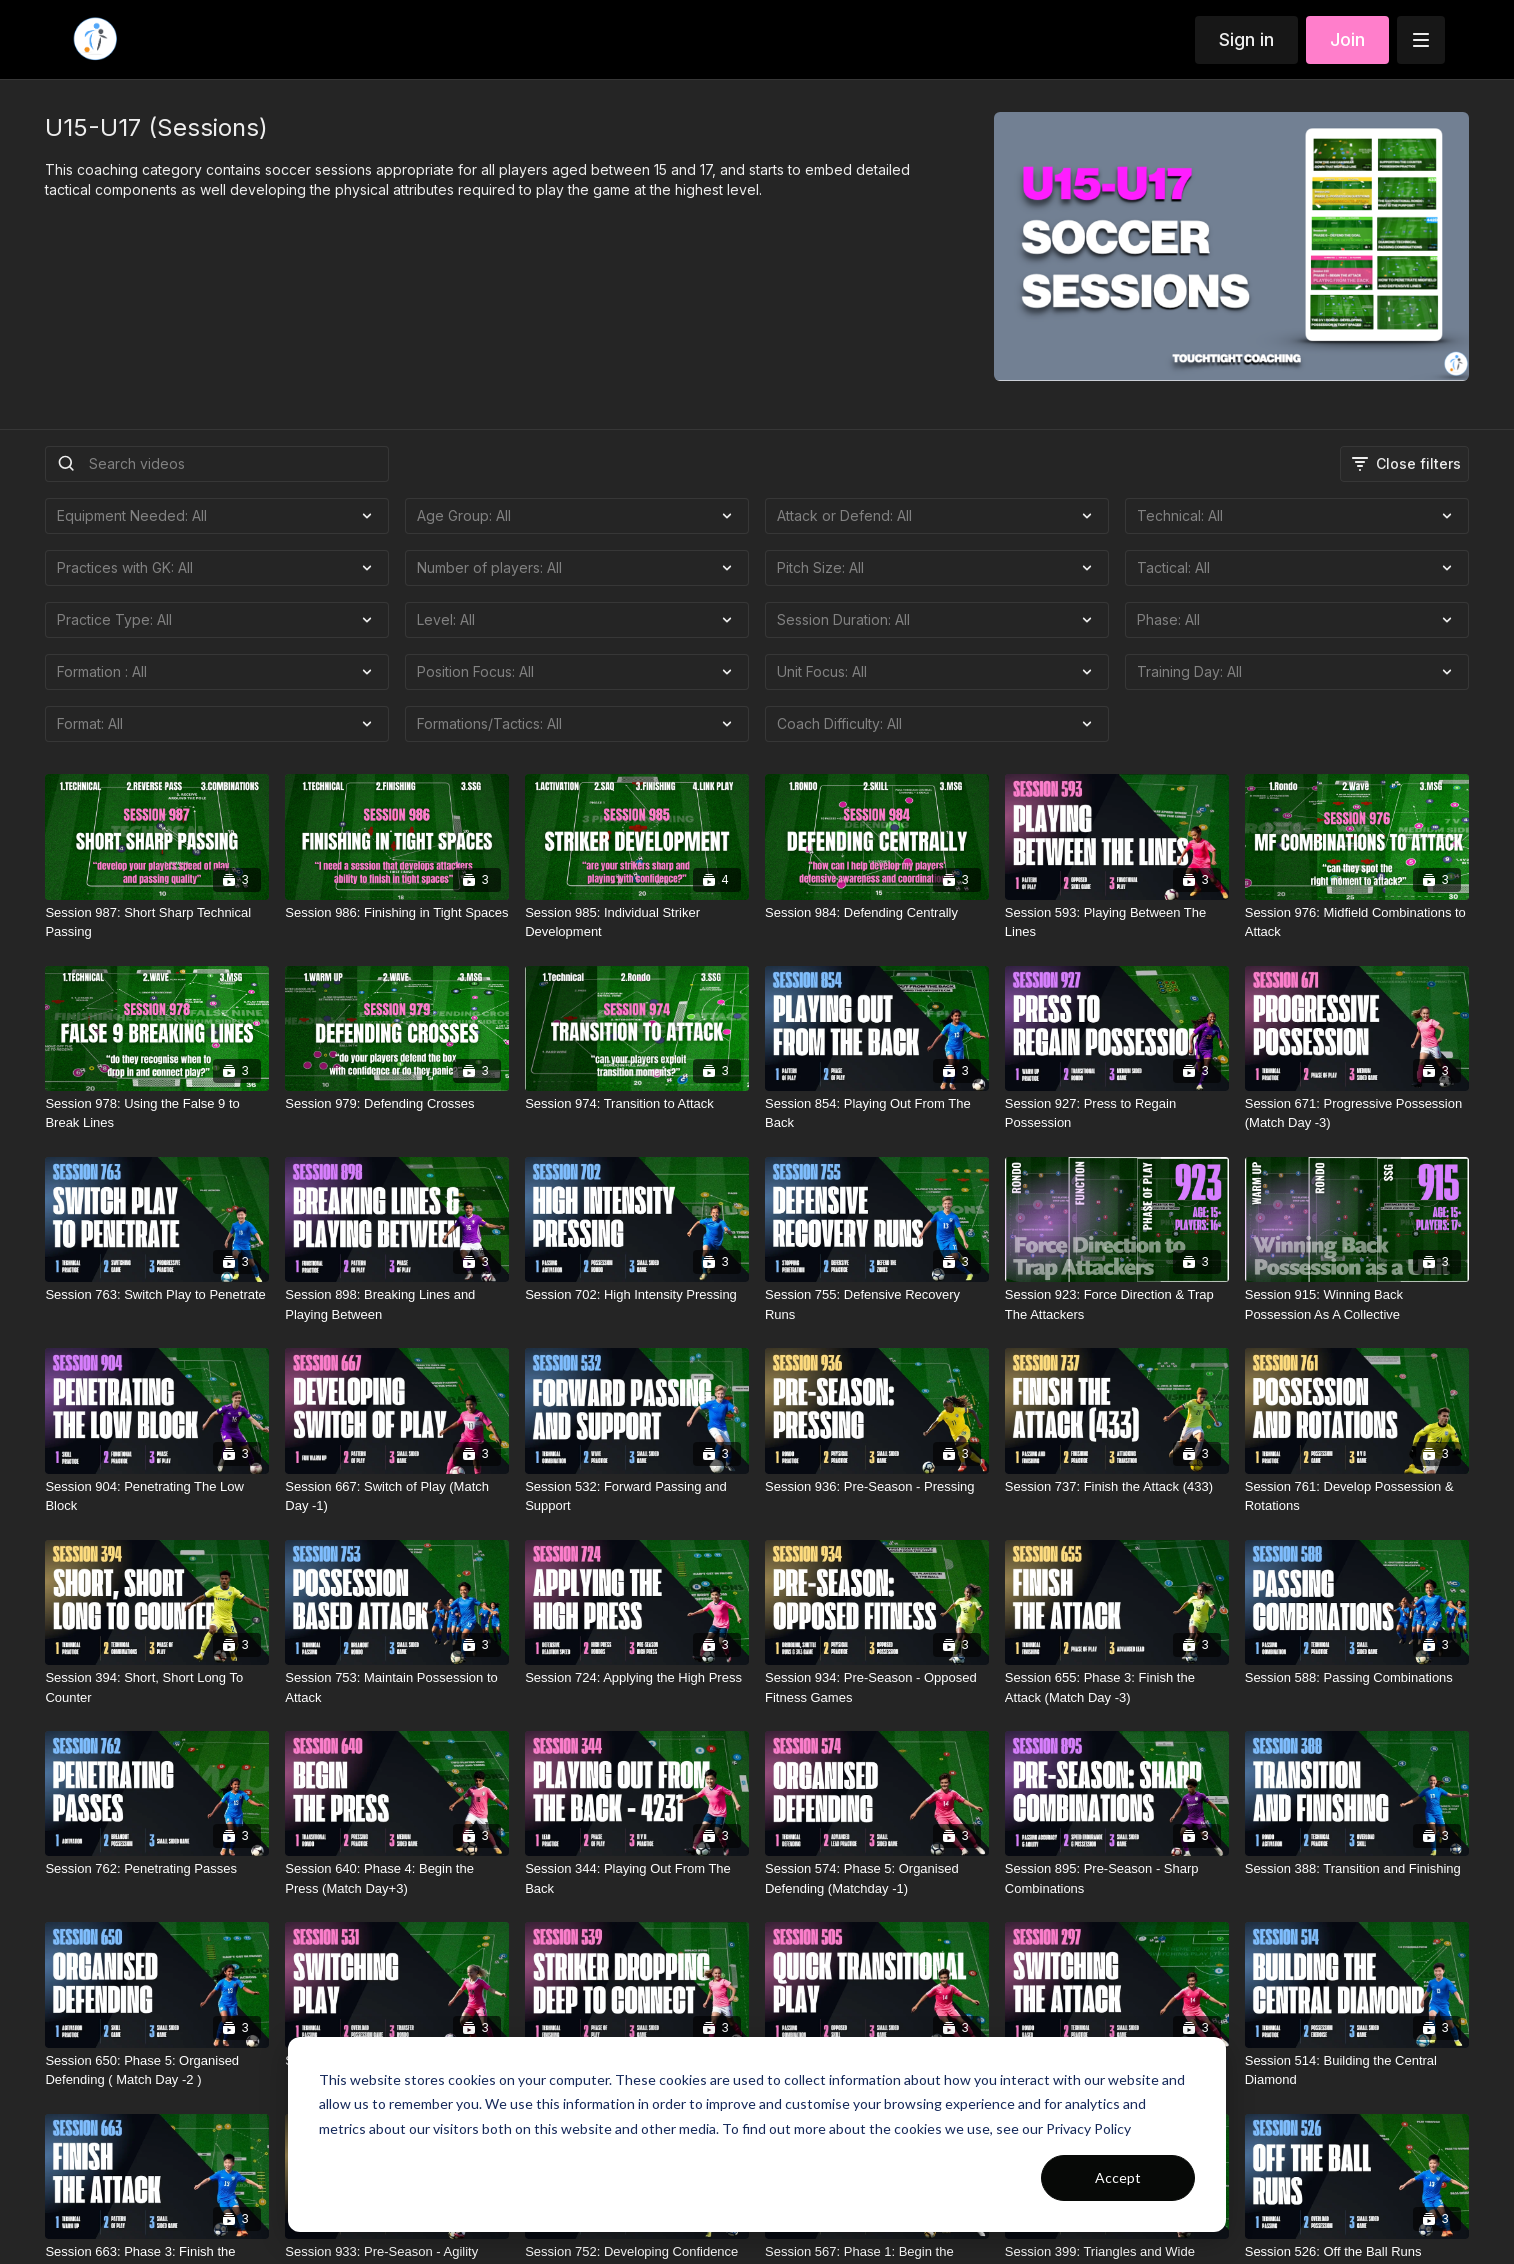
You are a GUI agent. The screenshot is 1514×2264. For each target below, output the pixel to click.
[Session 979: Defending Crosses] (397, 1104)
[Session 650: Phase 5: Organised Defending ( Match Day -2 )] (157, 2070)
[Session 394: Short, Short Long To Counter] (157, 1687)
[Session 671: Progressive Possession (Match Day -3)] (1357, 1113)
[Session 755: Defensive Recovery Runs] (877, 1304)
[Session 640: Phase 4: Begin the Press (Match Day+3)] (397, 1878)
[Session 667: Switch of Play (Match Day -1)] (397, 1496)
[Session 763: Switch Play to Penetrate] (157, 1295)
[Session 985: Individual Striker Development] (637, 922)
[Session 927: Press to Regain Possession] (1117, 1113)
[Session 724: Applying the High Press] (637, 1678)
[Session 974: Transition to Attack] (637, 1104)
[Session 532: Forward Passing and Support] (637, 1496)
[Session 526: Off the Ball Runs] (1357, 2252)
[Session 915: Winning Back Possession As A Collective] (1357, 1304)
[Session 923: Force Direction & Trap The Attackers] (1117, 1304)
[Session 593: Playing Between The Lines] (1117, 922)
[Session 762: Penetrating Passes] (157, 1869)
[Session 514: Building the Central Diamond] (1357, 2070)
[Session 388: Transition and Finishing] (1357, 1869)
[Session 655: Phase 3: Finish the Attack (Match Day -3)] (1117, 1687)
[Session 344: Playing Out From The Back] (637, 1878)
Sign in (1246, 39)
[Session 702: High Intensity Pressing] (637, 1295)
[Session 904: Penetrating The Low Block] (157, 1496)
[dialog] (757, 2134)
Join (1347, 39)
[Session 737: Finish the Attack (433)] (1117, 1487)
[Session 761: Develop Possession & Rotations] (1357, 1496)
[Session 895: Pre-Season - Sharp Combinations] (1117, 1878)
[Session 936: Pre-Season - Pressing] (877, 1487)
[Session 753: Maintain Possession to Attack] (397, 1687)
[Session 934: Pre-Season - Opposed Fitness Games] (877, 1687)
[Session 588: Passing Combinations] (1357, 1678)
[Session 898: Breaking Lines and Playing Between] (397, 1304)
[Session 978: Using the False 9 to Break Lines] (157, 1113)
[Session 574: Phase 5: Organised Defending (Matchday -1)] (877, 1878)
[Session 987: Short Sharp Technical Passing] (157, 922)
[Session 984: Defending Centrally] (877, 913)
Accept (1118, 2177)
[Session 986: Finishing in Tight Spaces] (397, 913)
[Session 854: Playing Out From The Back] (877, 1113)
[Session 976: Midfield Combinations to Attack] (1357, 922)
